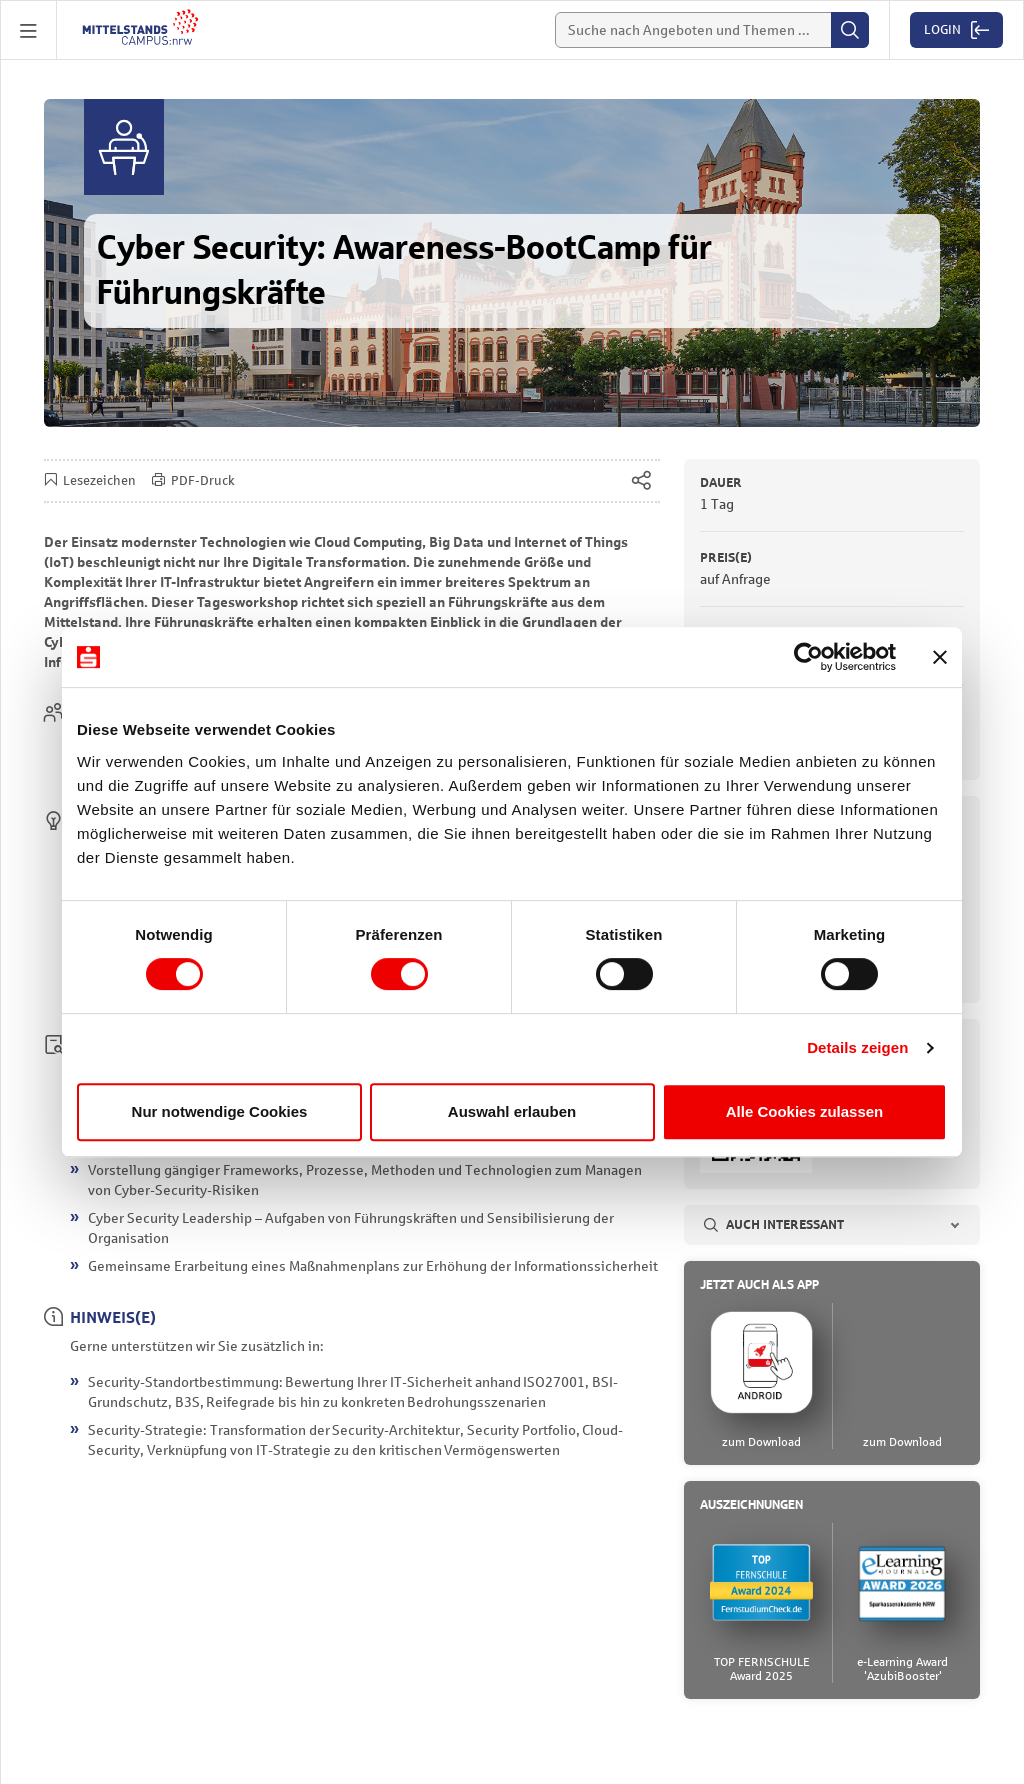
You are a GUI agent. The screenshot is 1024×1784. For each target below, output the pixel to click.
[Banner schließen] (940, 657)
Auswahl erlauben (512, 1111)
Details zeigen (857, 1047)
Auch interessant (774, 1226)
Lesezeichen (90, 482)
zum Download (761, 1443)
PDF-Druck (193, 482)
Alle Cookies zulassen (805, 1111)
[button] (29, 30)
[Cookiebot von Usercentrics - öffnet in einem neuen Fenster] (808, 657)
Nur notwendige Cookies (220, 1111)
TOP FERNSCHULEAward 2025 (762, 1670)
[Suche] (712, 30)
